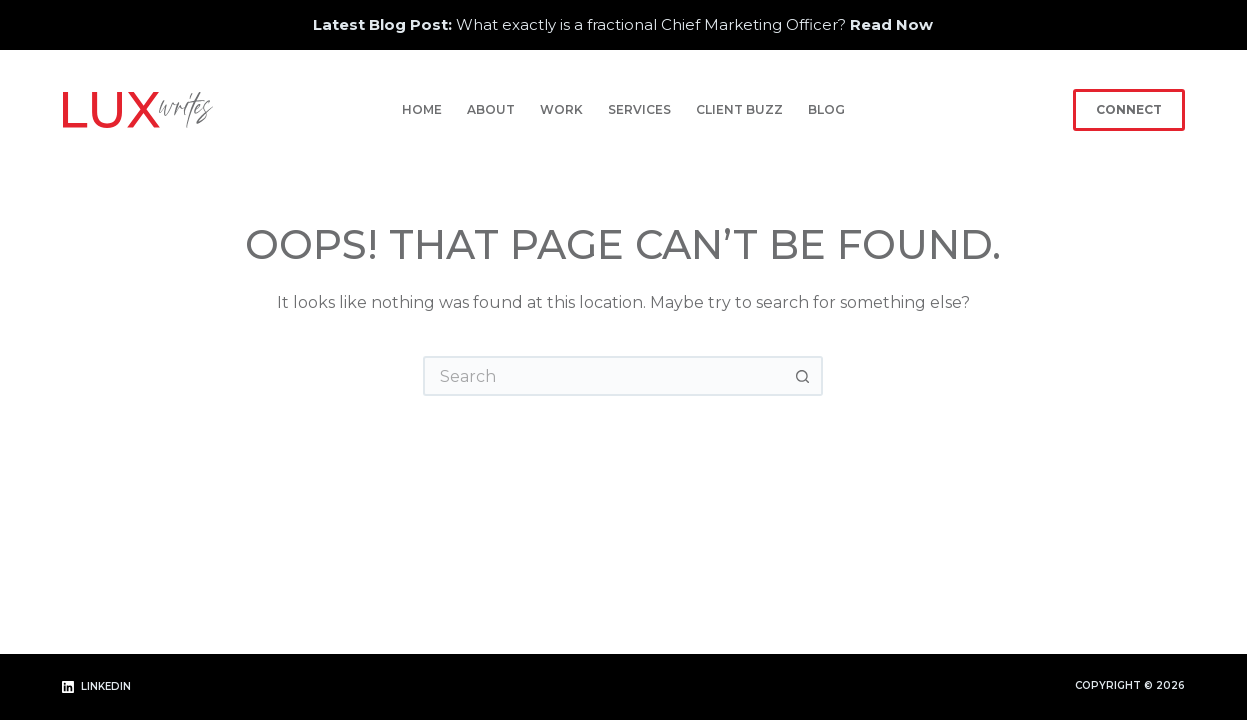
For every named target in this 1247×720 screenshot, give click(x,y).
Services (639, 109)
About (491, 109)
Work (561, 109)
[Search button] (803, 376)
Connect (1129, 109)
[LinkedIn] (96, 687)
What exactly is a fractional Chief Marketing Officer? (623, 24)
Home (422, 109)
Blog (826, 109)
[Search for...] (603, 376)
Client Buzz (739, 109)
